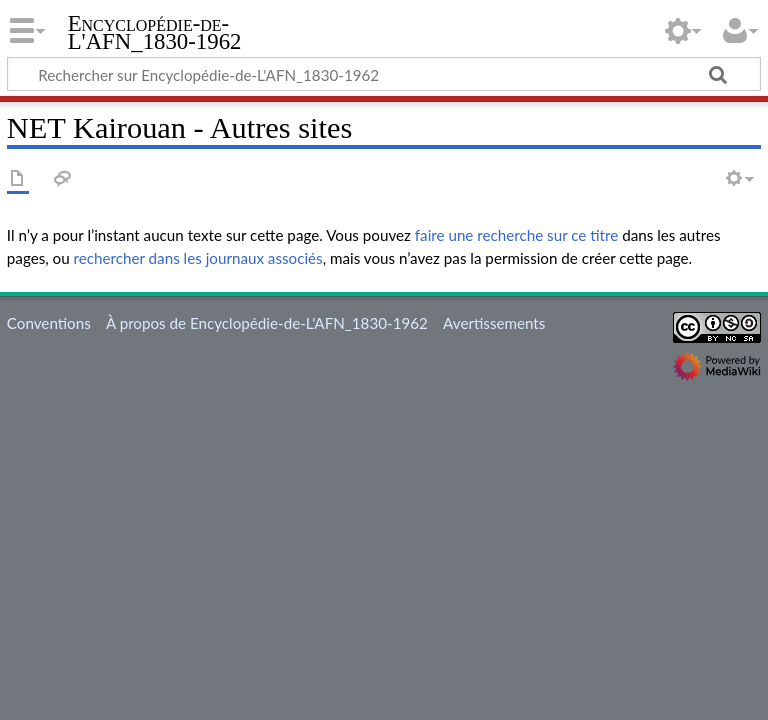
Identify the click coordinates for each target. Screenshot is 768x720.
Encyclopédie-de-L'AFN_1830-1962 (155, 33)
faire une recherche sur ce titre (516, 235)
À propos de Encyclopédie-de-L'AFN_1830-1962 (267, 323)
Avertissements (494, 323)
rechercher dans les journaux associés (198, 258)
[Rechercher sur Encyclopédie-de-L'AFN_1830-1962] (384, 74)
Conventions (49, 323)
